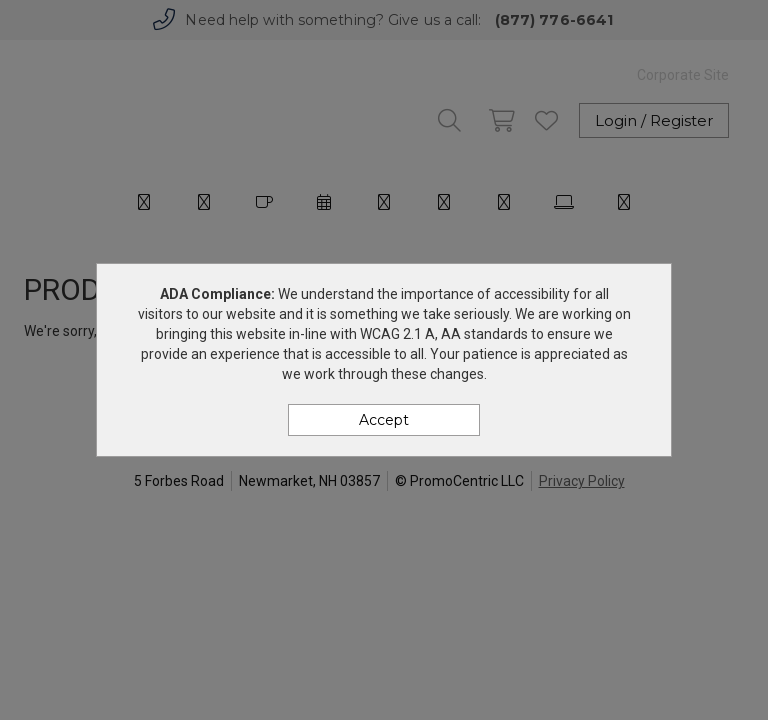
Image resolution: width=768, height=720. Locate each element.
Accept (384, 420)
